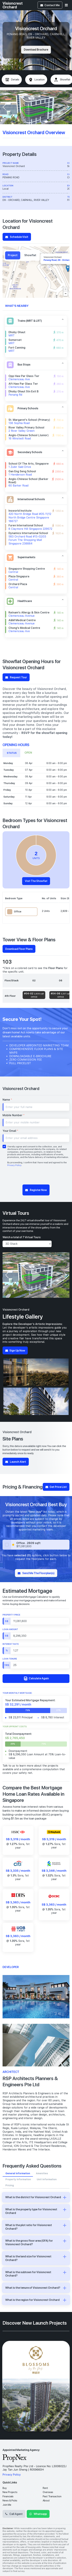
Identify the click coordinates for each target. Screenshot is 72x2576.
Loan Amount (10, 1629)
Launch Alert (15, 1461)
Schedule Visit (16, 237)
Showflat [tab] (30, 255)
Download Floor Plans (19, 949)
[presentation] (4, 107)
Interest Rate (11, 1644)
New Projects (10, 2492)
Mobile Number (14, 1115)
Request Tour (16, 677)
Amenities (42, 2173)
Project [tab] (13, 255)
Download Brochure (36, 49)
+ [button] (66, 289)
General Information (17, 2173)
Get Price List (56, 1487)
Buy (5, 2488)
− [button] (66, 294)
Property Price (11, 1615)
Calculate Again (36, 1678)
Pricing (9, 2185)
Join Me (7, 2504)
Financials (8, 2496)
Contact (50, 5)
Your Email (10, 1130)
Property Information (18, 2179)
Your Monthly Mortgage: (17, 1693)
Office (17, 911)
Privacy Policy (14, 1165)
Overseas (48, 2492)
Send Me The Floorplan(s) (36, 1573)
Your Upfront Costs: (15, 1726)
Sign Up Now (15, 1350)
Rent (45, 2488)
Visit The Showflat (36, 881)
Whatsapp (38, 2514)
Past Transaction (52, 2496)
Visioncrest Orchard (16, 1309)
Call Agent (14, 2514)
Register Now (36, 1190)
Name (7, 1099)
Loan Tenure (10, 1659)
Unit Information (47, 2179)
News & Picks (10, 2500)
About (46, 2500)
